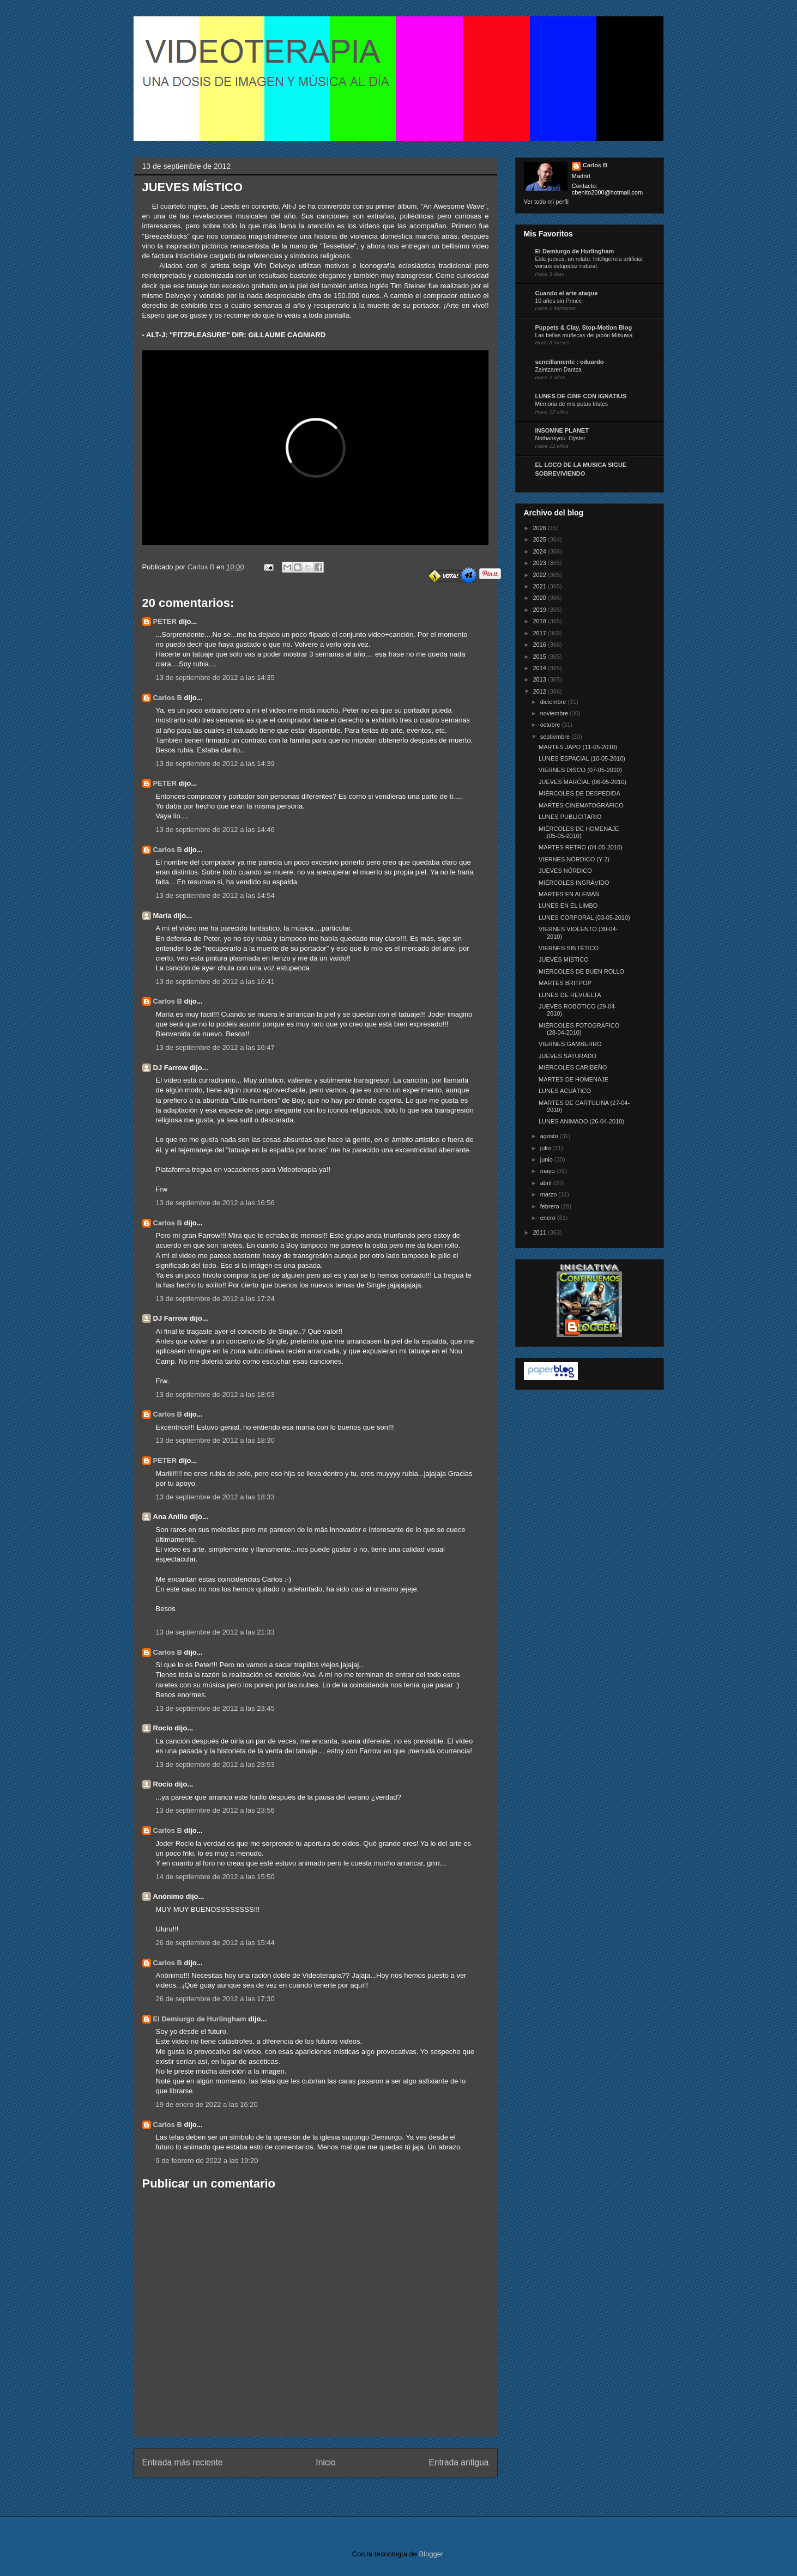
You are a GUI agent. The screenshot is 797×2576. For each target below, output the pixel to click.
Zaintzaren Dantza (558, 370)
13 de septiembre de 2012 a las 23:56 (215, 1810)
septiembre (555, 736)
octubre (551, 724)
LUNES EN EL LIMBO (568, 905)
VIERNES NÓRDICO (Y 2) (574, 859)
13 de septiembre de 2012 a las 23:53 (215, 1764)
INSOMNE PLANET (562, 430)
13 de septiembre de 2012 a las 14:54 (215, 895)
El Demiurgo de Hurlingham (199, 2019)
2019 (540, 609)
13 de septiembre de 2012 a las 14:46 (215, 829)
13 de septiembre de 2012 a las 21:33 (215, 1632)
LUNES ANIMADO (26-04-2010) (581, 1121)
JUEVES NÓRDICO (565, 870)
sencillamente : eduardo (569, 362)
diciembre (554, 701)
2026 (540, 528)
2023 (540, 563)
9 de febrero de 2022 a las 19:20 (207, 2160)
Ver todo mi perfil (546, 201)
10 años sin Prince (558, 301)
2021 (540, 586)
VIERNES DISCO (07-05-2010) (580, 770)
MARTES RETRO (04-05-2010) (581, 847)
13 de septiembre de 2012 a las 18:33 (215, 1497)
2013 (540, 679)
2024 (540, 551)
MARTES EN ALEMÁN (569, 894)
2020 (540, 597)
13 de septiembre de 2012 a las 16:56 (215, 1203)
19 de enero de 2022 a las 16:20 (207, 2104)
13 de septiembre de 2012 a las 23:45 (215, 1708)
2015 (540, 656)
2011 (540, 1232)
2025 (540, 539)
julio (546, 1148)
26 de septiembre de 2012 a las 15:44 (215, 1943)
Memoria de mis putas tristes (571, 404)
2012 (540, 691)
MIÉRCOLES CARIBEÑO (573, 1067)
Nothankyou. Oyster (560, 438)
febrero (550, 1206)
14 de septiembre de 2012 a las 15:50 (215, 1877)
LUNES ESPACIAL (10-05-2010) (582, 758)
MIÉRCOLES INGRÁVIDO (574, 882)
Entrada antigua (458, 2462)
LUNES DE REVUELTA (570, 995)
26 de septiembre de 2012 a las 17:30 (215, 1999)
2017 (540, 633)
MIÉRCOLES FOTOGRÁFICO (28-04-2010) (579, 1029)
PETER (165, 621)
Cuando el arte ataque (566, 293)
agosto (550, 1136)
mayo (548, 1171)
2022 (540, 575)
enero (548, 1217)
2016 (540, 644)
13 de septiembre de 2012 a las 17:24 (215, 1299)
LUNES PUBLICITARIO (570, 816)
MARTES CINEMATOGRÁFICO (581, 805)
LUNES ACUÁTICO (565, 1090)
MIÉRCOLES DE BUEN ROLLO (581, 971)
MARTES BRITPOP (565, 983)
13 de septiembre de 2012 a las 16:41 (215, 981)
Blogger (431, 2554)
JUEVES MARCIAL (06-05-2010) (582, 782)
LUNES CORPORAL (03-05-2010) (584, 917)
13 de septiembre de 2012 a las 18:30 (215, 1440)
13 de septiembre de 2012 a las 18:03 (215, 1394)
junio (547, 1159)
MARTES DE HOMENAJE (573, 1079)
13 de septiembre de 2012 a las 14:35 (215, 677)
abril (546, 1183)
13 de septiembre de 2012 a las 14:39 (215, 764)
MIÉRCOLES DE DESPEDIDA (579, 793)
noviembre (555, 713)
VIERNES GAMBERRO (570, 1044)
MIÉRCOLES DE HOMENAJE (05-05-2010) (579, 832)
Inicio (325, 2462)
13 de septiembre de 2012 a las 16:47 (215, 1047)
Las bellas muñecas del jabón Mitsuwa (584, 335)
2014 (540, 668)
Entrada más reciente (182, 2462)
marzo (549, 1194)
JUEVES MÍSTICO (564, 959)
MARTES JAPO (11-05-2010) (578, 747)
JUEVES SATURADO (567, 1056)
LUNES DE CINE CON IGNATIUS (580, 396)
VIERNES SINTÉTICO (569, 948)
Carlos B (202, 567)
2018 (540, 621)
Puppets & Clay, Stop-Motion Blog (583, 327)
